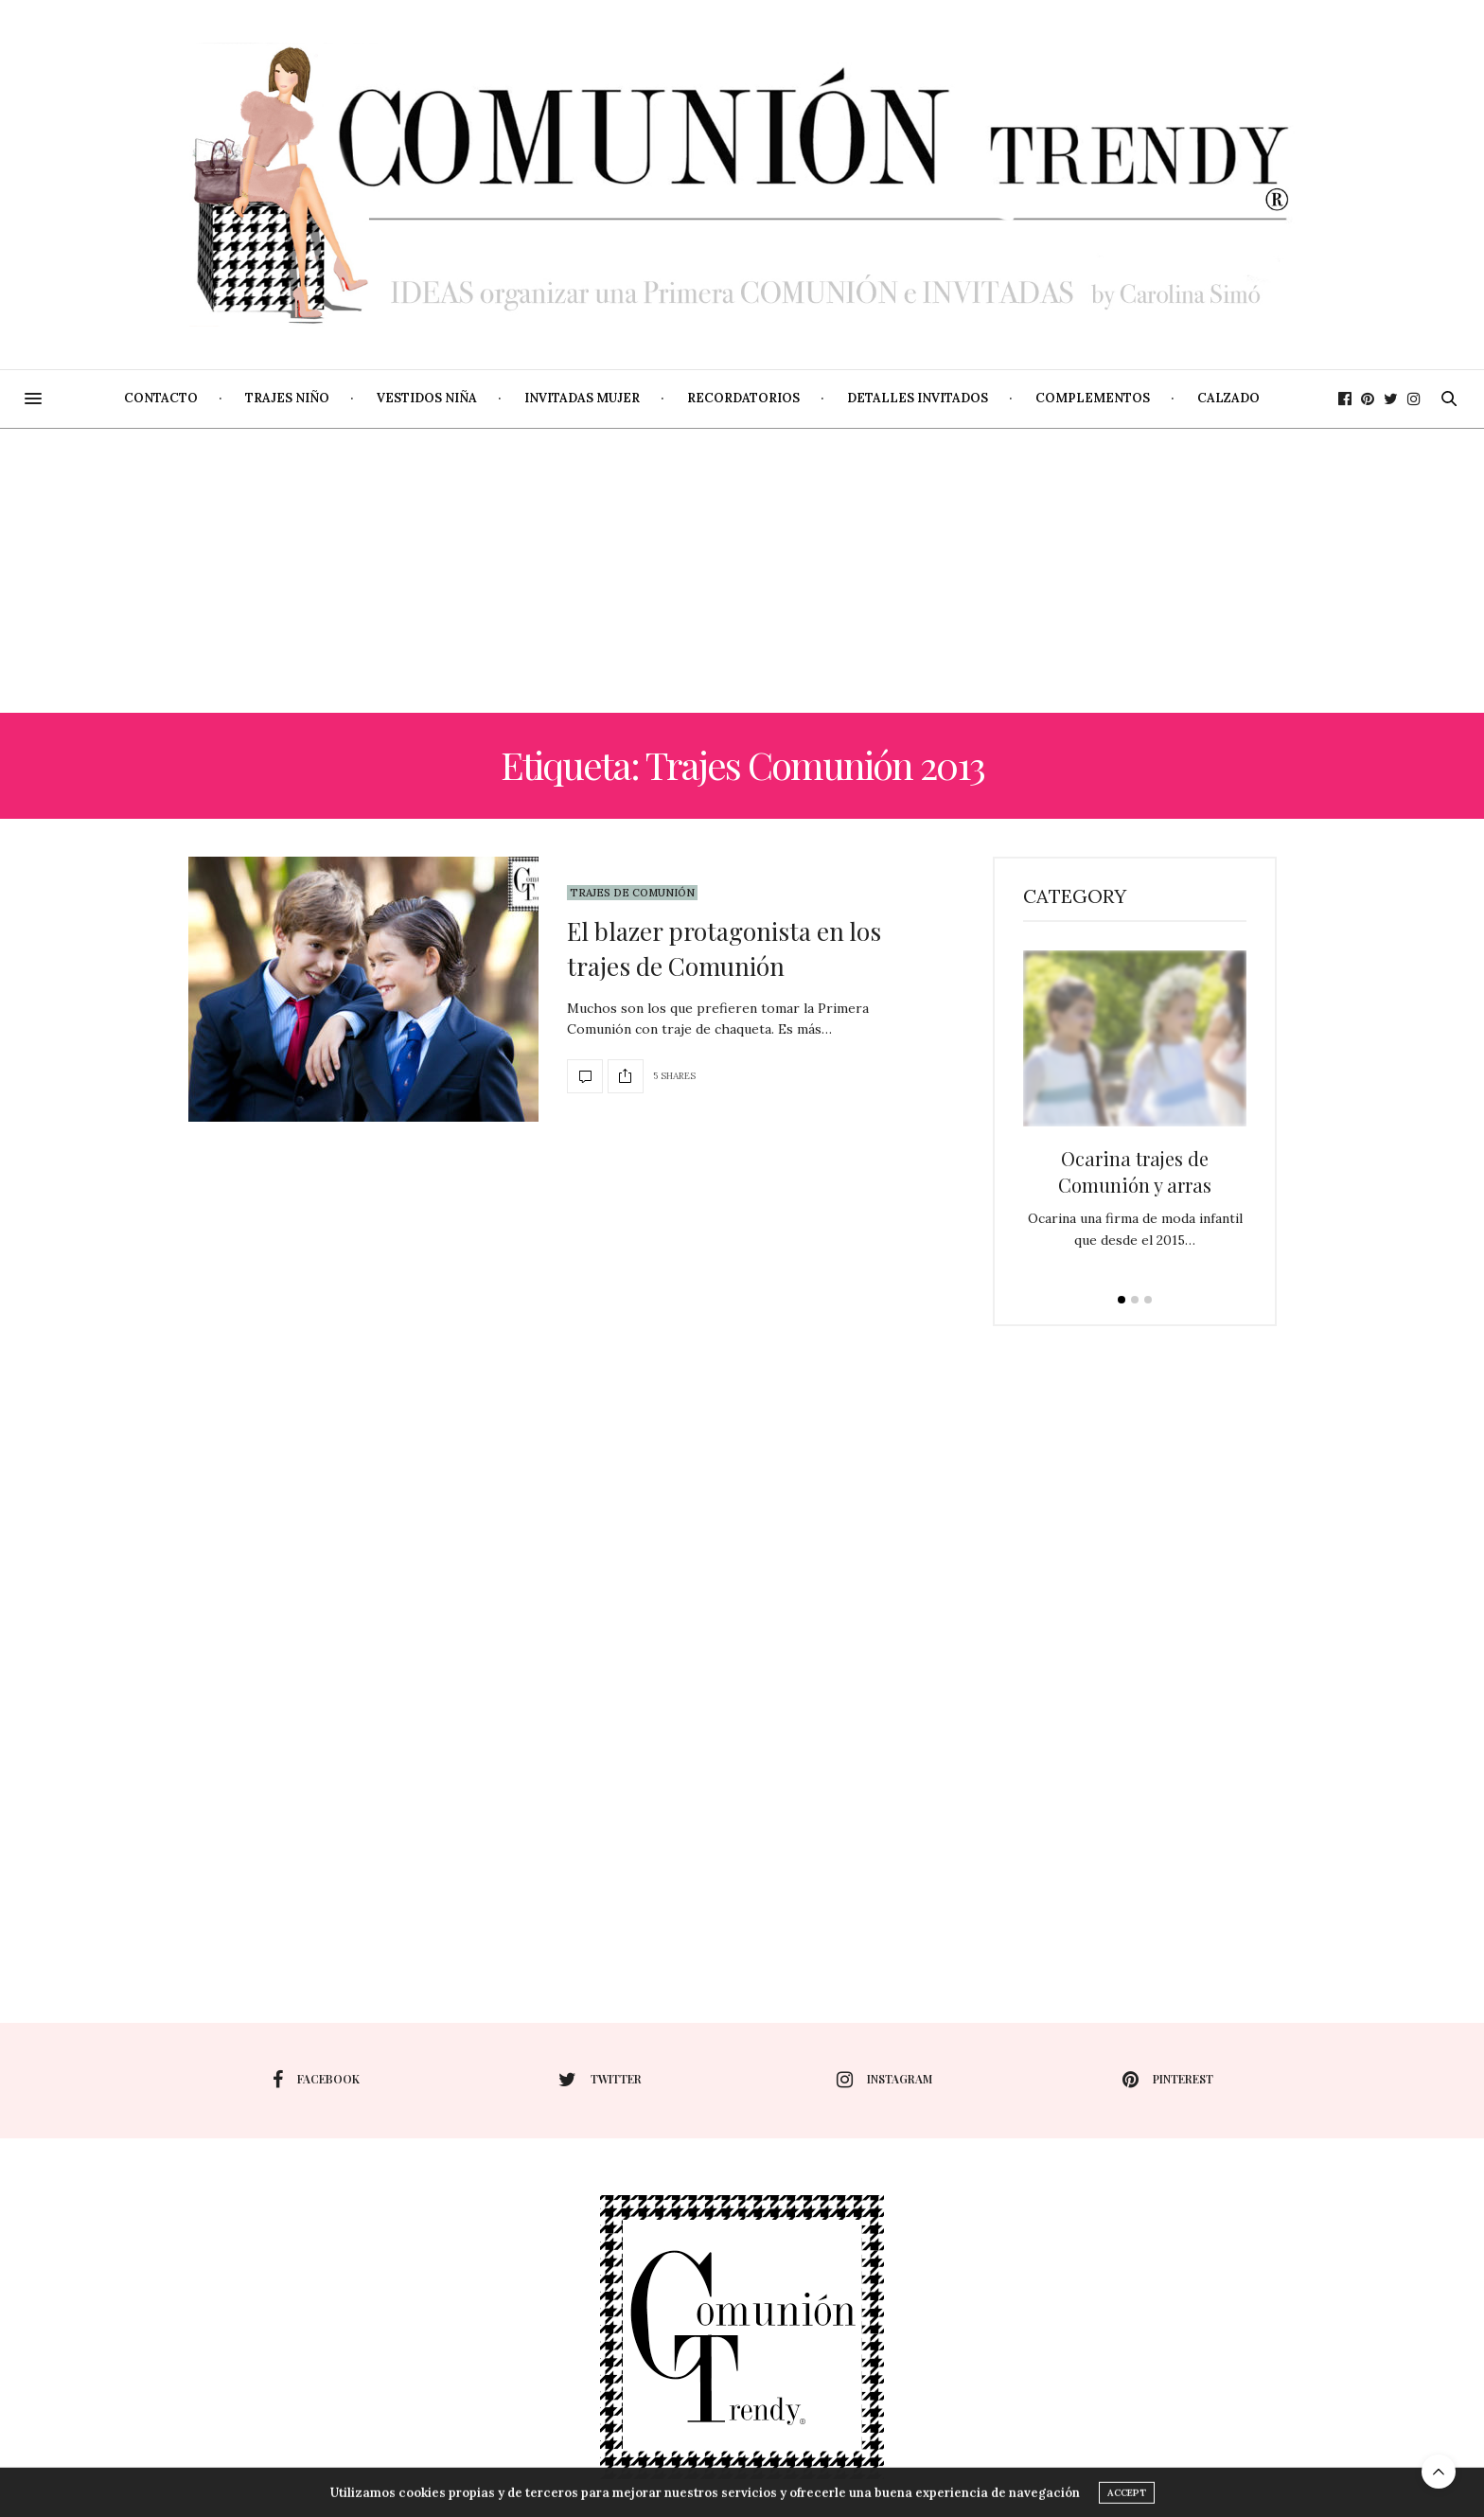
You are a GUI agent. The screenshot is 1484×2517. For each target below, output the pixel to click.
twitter (600, 2079)
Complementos (1092, 398)
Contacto (161, 398)
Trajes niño (287, 398)
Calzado (1228, 398)
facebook (316, 2079)
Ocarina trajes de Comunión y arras (1134, 1171)
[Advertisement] (742, 570)
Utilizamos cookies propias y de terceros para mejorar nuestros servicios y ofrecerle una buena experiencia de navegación (705, 2502)
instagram (884, 2079)
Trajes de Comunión (632, 892)
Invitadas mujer (582, 398)
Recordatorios (743, 398)
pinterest (1167, 2079)
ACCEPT (1126, 2502)
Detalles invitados (917, 398)
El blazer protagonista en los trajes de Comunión (724, 948)
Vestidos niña (427, 398)
